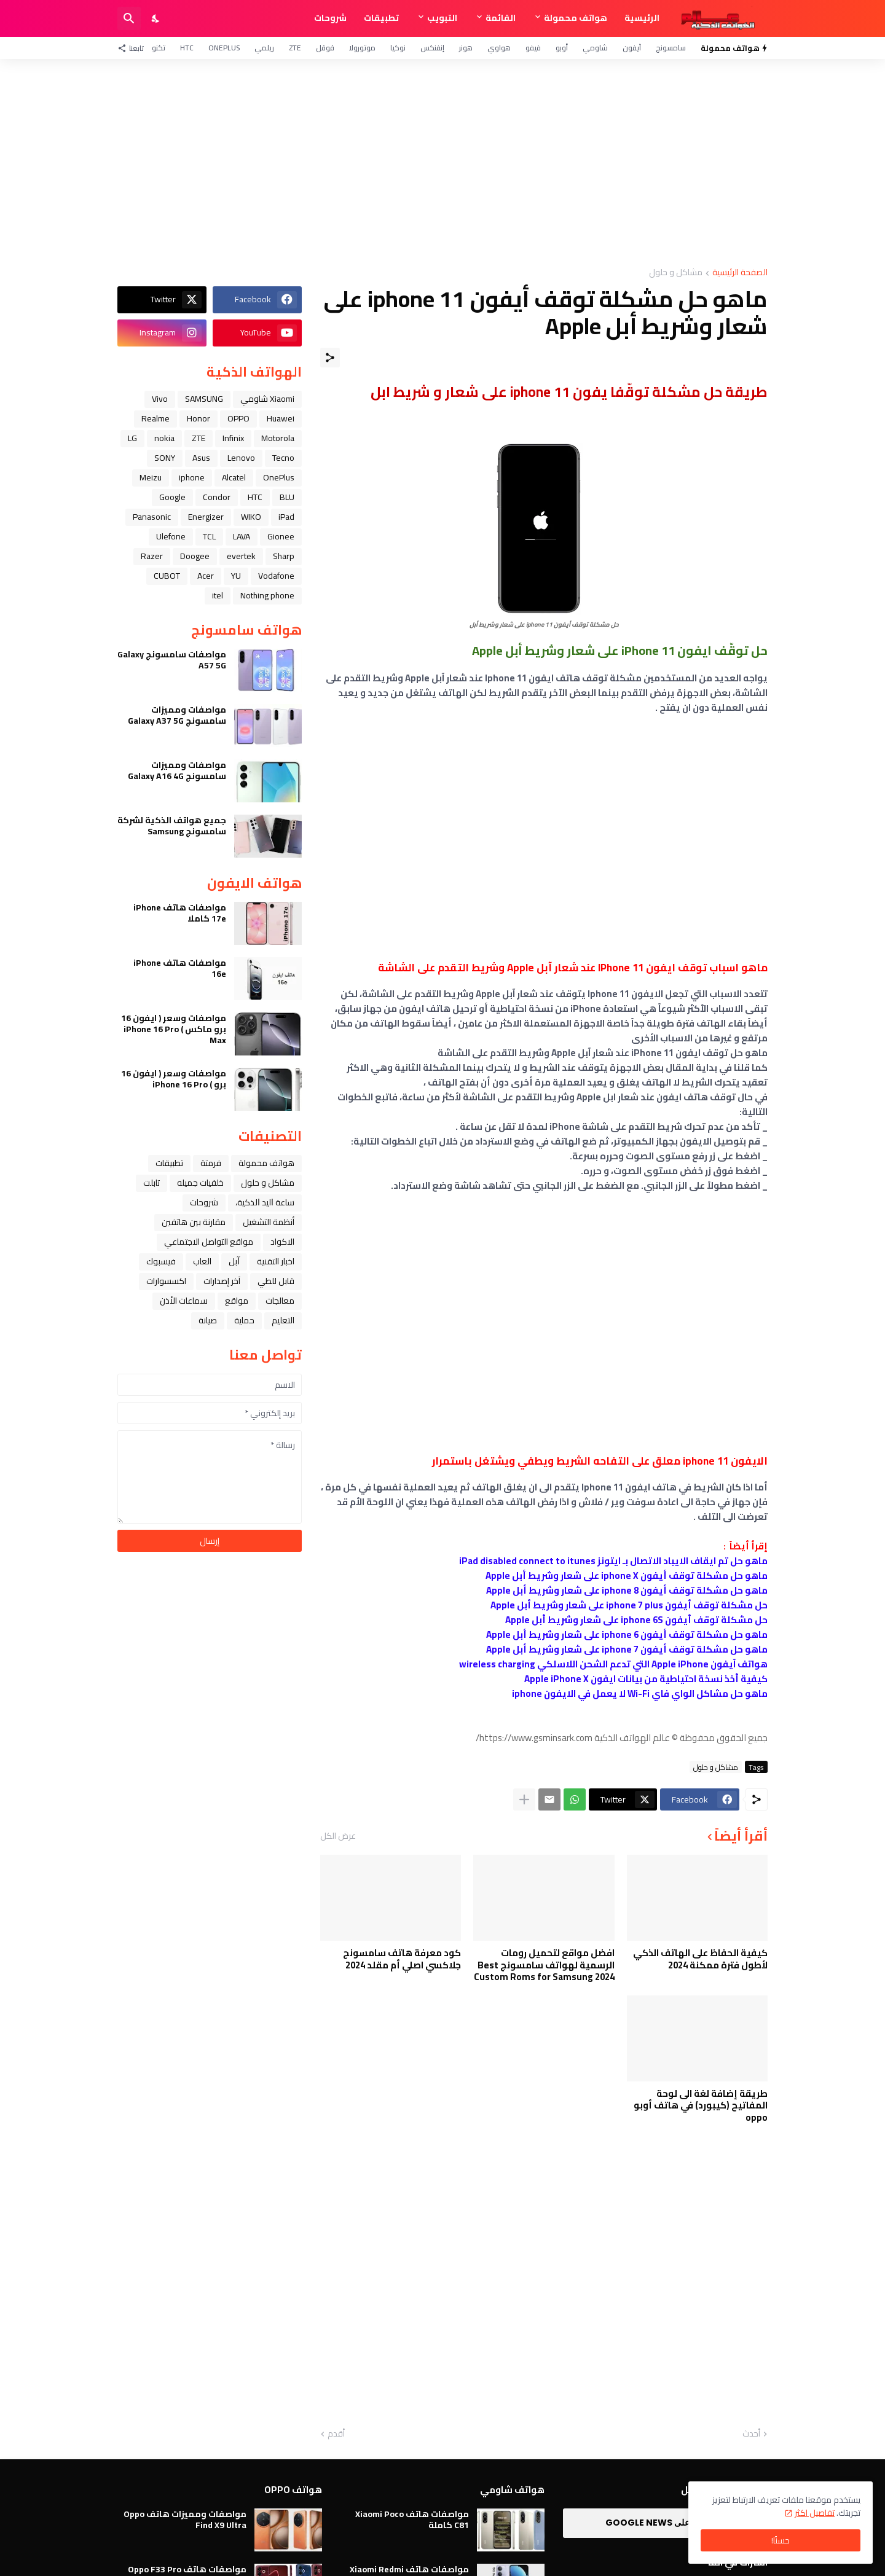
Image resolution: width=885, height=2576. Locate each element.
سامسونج (671, 48)
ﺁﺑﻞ (234, 1261)
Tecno (283, 458)
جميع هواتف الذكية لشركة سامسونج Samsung (171, 826)
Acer (205, 576)
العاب (202, 1261)
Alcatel (234, 477)
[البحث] (129, 18)
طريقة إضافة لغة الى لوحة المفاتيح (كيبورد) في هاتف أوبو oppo (701, 2106)
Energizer (206, 517)
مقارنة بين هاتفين (194, 1222)
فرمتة (210, 1163)
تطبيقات (381, 18)
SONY (164, 458)
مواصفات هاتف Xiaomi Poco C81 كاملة (412, 2519)
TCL (209, 536)
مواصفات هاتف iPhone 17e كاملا (179, 913)
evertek (241, 556)
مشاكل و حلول (675, 273)
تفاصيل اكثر (815, 2513)
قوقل (325, 48)
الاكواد (282, 1242)
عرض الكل (338, 1835)
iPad (286, 517)
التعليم (283, 1320)
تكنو (158, 48)
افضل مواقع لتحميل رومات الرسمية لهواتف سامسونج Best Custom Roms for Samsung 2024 (544, 1965)
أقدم (336, 2434)
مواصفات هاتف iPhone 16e (179, 968)
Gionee (280, 536)
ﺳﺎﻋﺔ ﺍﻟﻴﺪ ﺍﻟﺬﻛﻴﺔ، (264, 1202)
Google (172, 497)
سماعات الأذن (184, 1301)
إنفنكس (432, 48)
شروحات (330, 18)
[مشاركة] (330, 357)
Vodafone (276, 576)
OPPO (238, 418)
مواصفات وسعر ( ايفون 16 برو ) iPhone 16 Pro (173, 1079)
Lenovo (241, 458)
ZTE (295, 48)
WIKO (251, 517)
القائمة (501, 18)
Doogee (195, 556)
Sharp (283, 556)
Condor (216, 497)
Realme (155, 418)
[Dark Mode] (156, 18)
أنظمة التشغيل (268, 1222)
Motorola (277, 438)
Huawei (280, 418)
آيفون (632, 48)
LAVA (241, 536)
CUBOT (167, 576)
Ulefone (171, 536)
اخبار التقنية (275, 1261)
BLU (287, 497)
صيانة (208, 1320)
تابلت (151, 1183)
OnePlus (224, 48)
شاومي (595, 48)
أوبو (562, 48)
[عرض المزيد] (524, 1799)
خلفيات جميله (200, 1183)
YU (236, 576)
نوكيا (398, 48)
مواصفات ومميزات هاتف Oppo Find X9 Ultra (185, 2519)
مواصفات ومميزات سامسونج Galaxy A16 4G (177, 770)
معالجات (280, 1301)
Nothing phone (267, 595)
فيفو (533, 48)
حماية (244, 1320)
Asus (201, 458)
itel (217, 595)
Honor (198, 418)
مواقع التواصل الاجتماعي (208, 1242)
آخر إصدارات (221, 1281)
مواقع (236, 1301)
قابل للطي (276, 1281)
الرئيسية (641, 18)
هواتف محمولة (575, 18)
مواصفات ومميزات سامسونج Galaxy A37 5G (177, 715)
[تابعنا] (133, 48)
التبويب (442, 18)
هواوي (499, 48)
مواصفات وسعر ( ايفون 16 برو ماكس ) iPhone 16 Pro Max (173, 1029)
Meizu (151, 477)
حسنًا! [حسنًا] (780, 2540)
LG (132, 438)
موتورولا (362, 48)
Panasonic (152, 517)
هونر (466, 48)
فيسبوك (161, 1261)
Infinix (233, 438)
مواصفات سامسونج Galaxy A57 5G (171, 660)
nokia (164, 438)
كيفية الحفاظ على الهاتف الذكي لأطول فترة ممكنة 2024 (700, 1959)
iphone (192, 477)
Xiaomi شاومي (267, 399)
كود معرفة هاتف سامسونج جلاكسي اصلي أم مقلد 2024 (402, 1959)
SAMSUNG (204, 399)
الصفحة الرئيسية (740, 273)
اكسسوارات (166, 1281)
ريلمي (264, 48)
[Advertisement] (442, 163)
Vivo (160, 399)
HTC (187, 48)
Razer (152, 556)
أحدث (751, 2434)
